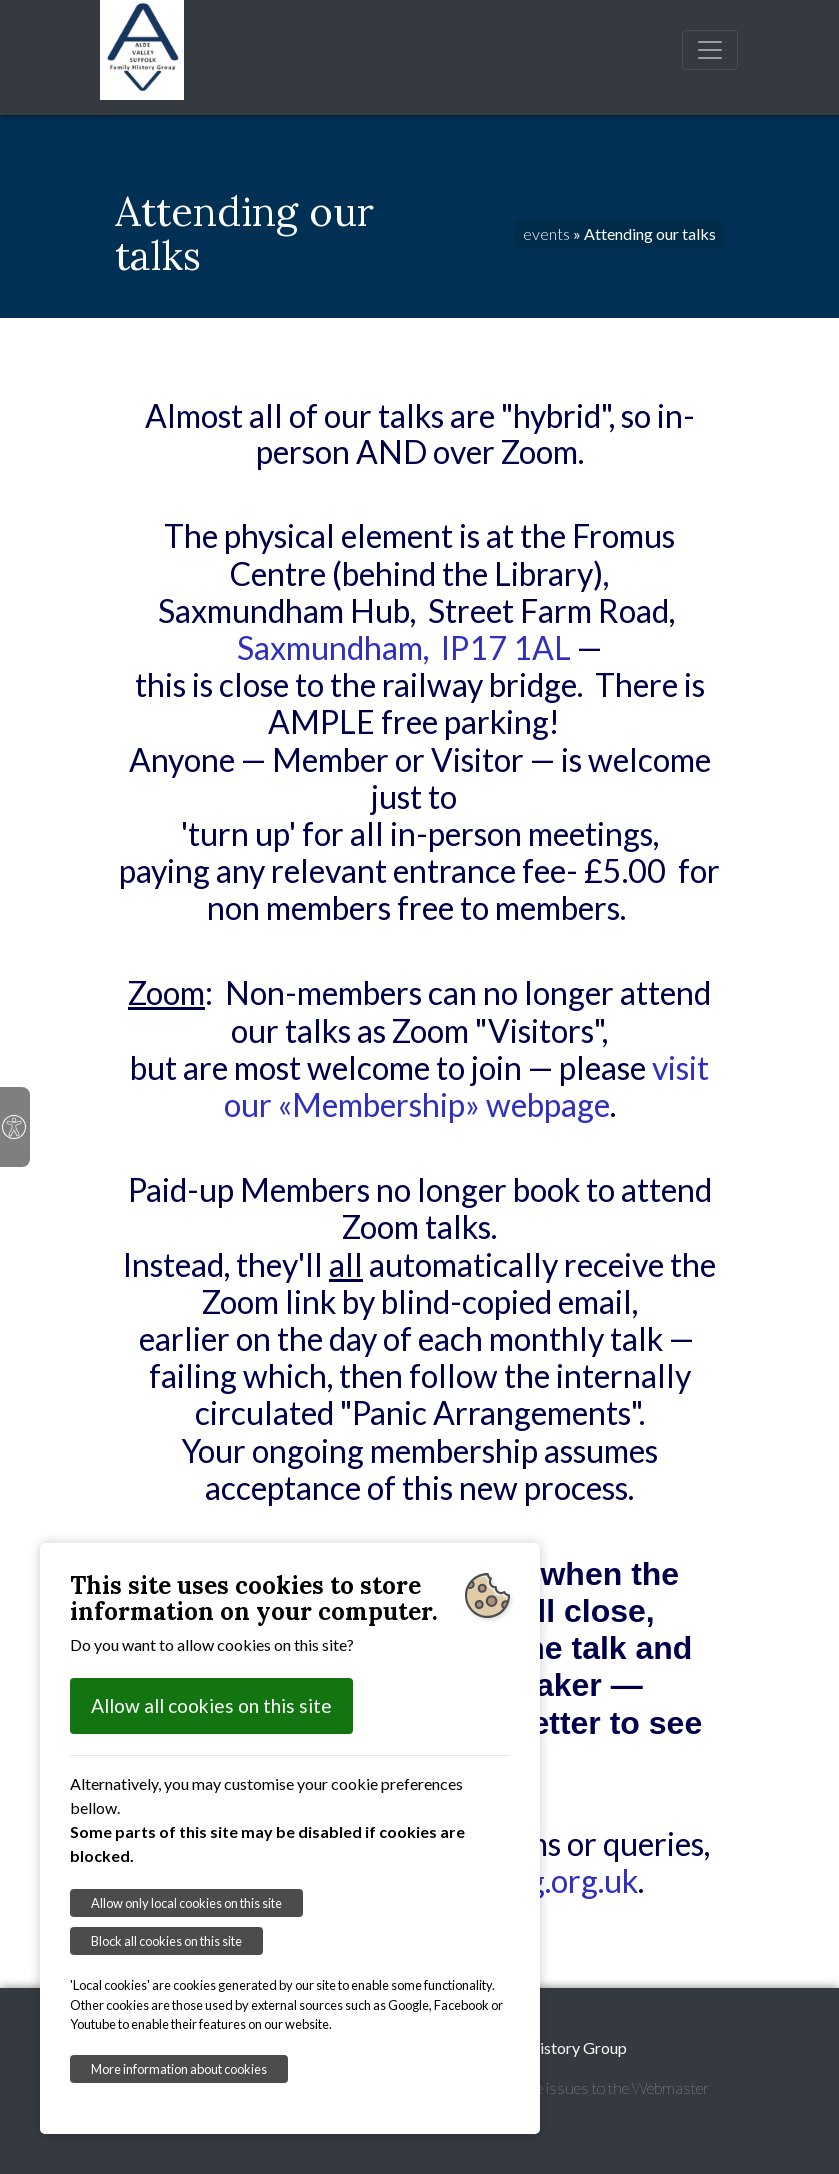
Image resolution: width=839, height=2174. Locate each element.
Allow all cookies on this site (211, 1705)
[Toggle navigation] (710, 50)
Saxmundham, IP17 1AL (404, 647)
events (546, 233)
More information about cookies (179, 2069)
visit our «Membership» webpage (467, 1086)
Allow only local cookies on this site (186, 1903)
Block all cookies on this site (166, 1941)
